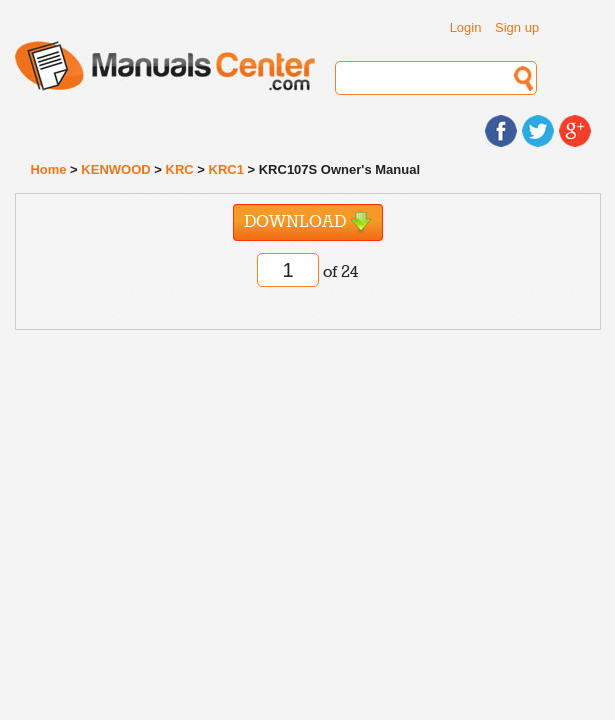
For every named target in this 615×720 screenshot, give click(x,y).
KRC (180, 169)
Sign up (517, 27)
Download (308, 222)
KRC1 (226, 169)
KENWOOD (115, 169)
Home (48, 169)
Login (466, 27)
